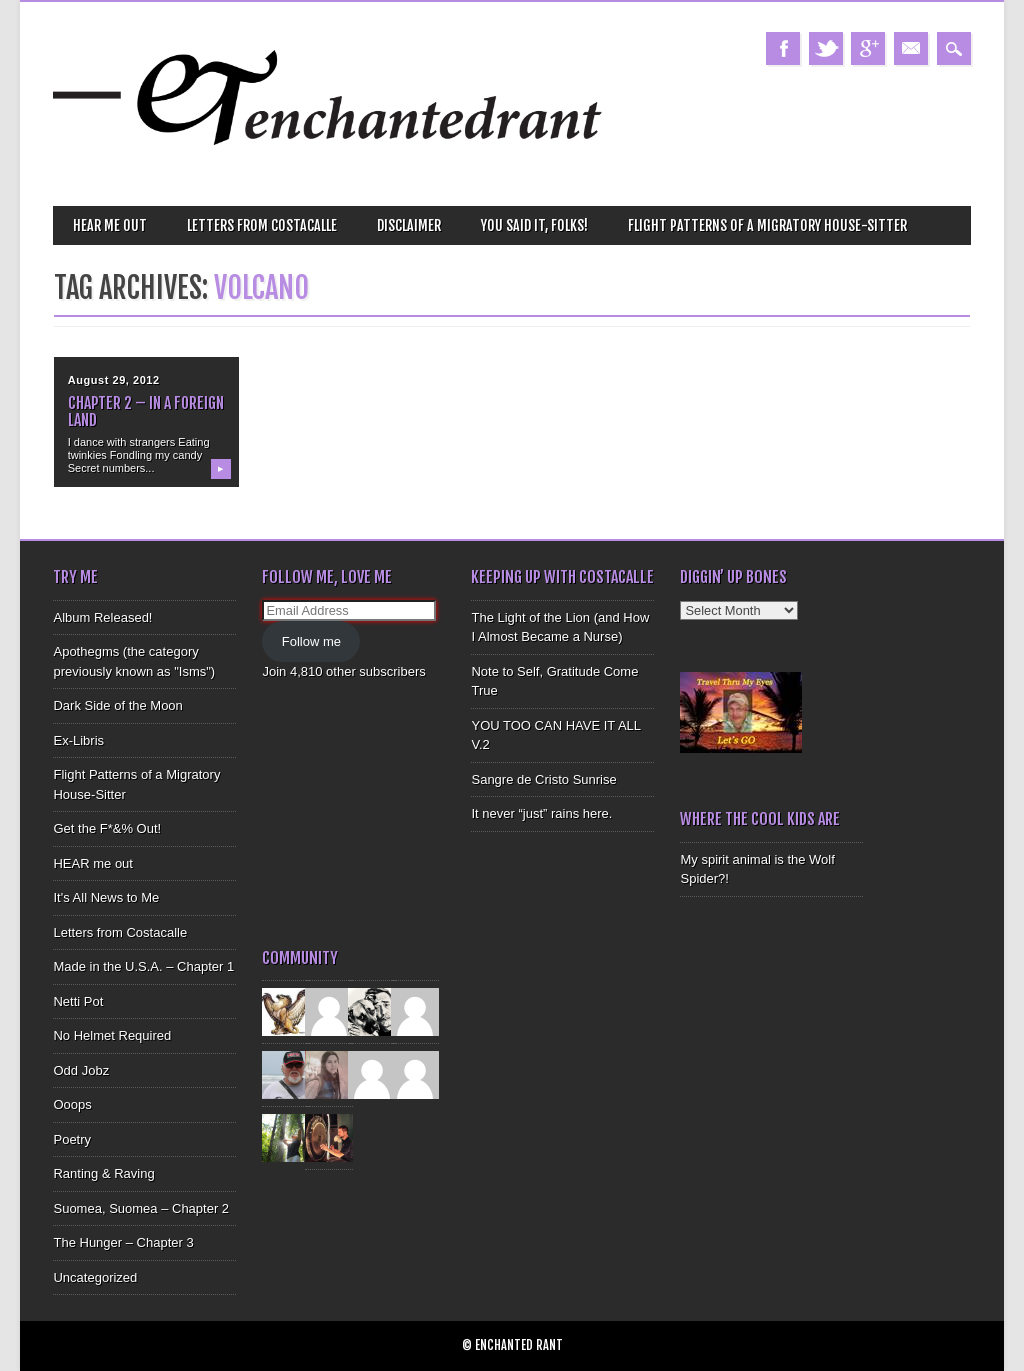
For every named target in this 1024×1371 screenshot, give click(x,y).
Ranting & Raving (103, 1173)
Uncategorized (95, 1277)
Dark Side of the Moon (117, 705)
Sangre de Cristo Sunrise (543, 779)
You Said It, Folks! (534, 225)
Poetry (72, 1139)
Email (911, 48)
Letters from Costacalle (262, 225)
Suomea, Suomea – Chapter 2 (141, 1208)
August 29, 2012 (114, 380)
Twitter (826, 48)
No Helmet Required (112, 1035)
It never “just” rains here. (541, 813)
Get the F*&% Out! (107, 828)
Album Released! (102, 617)
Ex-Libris (78, 740)
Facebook (783, 48)
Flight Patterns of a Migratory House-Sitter (767, 225)
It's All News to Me (106, 897)
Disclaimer (409, 225)
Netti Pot (78, 1001)
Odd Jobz (81, 1070)
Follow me (311, 641)
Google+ (868, 48)
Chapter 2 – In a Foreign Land (146, 411)
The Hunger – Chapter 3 (123, 1242)
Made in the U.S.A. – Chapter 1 (143, 966)
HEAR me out (110, 225)
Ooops (72, 1104)
